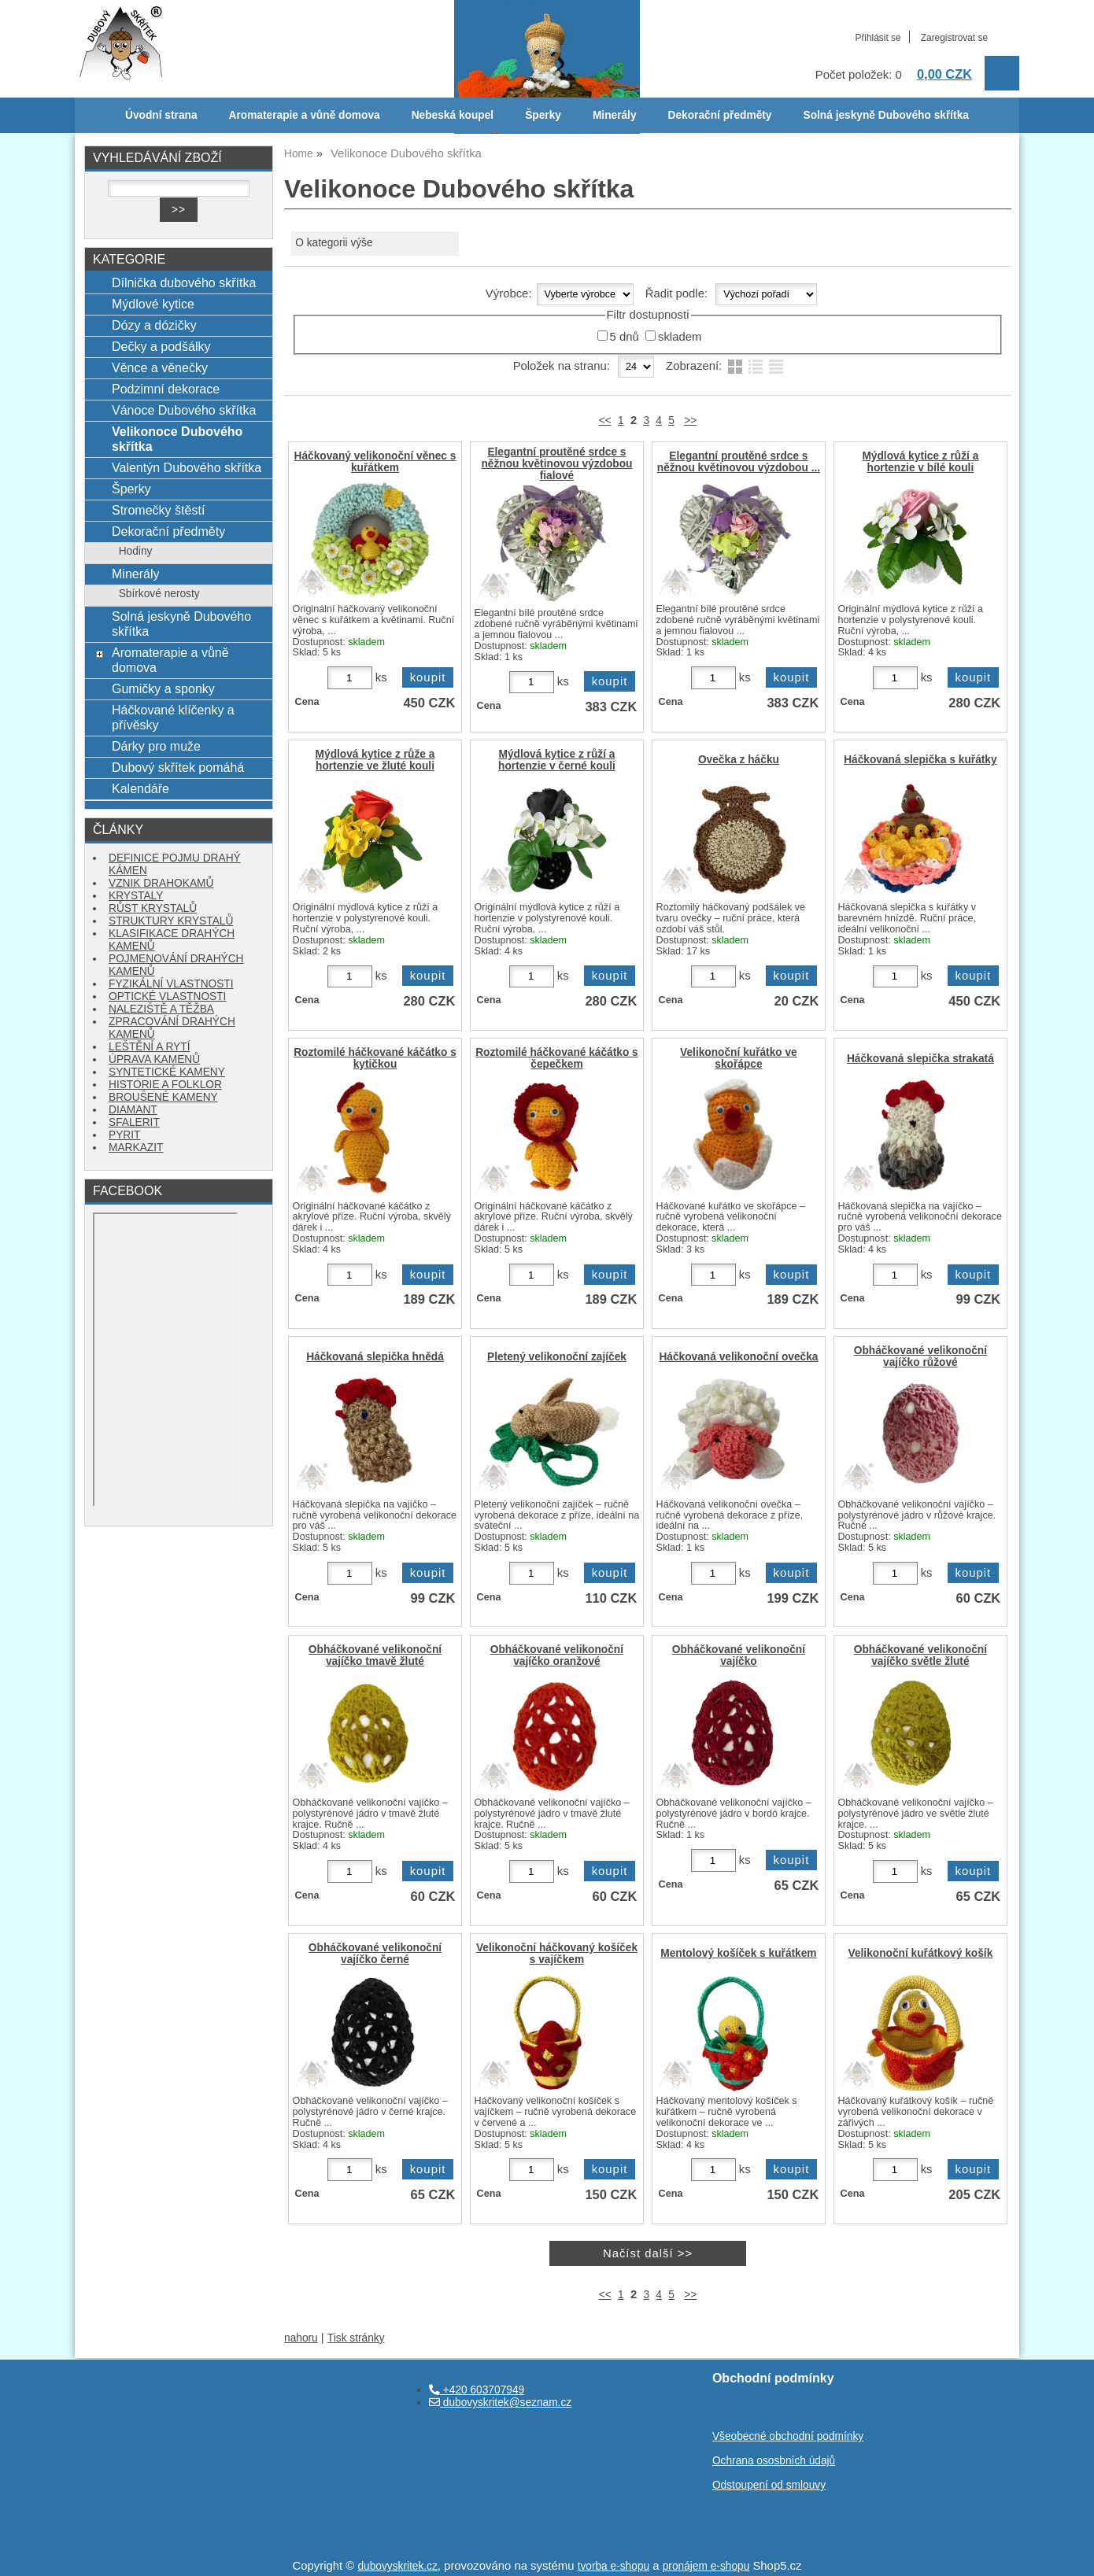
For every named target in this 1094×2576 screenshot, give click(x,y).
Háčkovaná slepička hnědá (375, 1357)
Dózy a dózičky (154, 325)
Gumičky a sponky (163, 688)
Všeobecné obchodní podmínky (787, 2436)
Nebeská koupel (452, 115)
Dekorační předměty (720, 115)
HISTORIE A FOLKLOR (165, 1085)
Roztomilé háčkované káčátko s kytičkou (375, 1058)
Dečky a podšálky (161, 346)
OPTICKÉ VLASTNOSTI (167, 996)
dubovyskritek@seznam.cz (500, 2402)
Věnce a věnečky (160, 367)
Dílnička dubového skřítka (184, 282)
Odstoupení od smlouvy (769, 2485)
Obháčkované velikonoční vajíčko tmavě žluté (375, 1655)
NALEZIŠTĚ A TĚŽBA (161, 1009)
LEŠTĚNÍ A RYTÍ (149, 1047)
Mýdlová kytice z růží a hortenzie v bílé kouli (920, 462)
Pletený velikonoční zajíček (556, 1357)
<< (605, 420)
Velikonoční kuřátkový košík (920, 1953)
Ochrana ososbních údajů (773, 2461)
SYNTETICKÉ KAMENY (167, 1072)
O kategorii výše (333, 243)
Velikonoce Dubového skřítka (177, 438)
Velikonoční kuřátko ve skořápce (738, 1058)
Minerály (615, 115)
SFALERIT (134, 1122)
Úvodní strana (161, 115)
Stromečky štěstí (158, 510)
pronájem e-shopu (706, 2566)
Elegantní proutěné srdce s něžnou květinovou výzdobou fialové (556, 464)
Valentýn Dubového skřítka (186, 467)
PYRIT (124, 1135)
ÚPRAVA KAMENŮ (154, 1059)
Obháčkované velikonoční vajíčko (738, 1655)
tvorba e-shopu (614, 2566)
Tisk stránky (356, 2338)
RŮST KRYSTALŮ (153, 908)
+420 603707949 (476, 2390)
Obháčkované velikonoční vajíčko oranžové (556, 1655)
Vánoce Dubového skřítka (184, 410)
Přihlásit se (877, 37)
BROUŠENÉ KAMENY (163, 1097)
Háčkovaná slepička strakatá (920, 1059)
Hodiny (136, 551)
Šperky (543, 115)
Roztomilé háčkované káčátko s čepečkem (556, 1058)
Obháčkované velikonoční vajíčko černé (375, 1953)
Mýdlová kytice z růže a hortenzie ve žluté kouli (375, 760)
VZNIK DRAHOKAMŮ (161, 883)
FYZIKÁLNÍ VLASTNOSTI (171, 984)
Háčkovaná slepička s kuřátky (920, 760)
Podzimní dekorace (166, 389)
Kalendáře (140, 788)
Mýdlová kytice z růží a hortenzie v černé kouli (556, 760)
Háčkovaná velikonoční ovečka (738, 1357)
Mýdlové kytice (153, 304)
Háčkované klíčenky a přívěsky (173, 717)
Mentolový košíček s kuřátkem (738, 1953)
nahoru (301, 2338)
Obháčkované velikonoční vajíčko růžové (920, 1356)
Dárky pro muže (156, 746)
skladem (679, 336)
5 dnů (624, 336)
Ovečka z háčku (738, 760)
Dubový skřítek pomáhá (178, 767)
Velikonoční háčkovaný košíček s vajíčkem (557, 1953)
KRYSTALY (136, 896)
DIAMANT (133, 1110)
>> (690, 420)
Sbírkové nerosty (159, 594)
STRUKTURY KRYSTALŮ (171, 921)
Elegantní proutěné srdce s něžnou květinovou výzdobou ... (738, 462)
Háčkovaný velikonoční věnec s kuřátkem (375, 462)
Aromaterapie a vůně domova (304, 115)
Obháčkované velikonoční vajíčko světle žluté (920, 1655)
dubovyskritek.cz (397, 2566)
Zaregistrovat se (954, 37)
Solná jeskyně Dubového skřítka (885, 115)
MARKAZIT (136, 1147)
